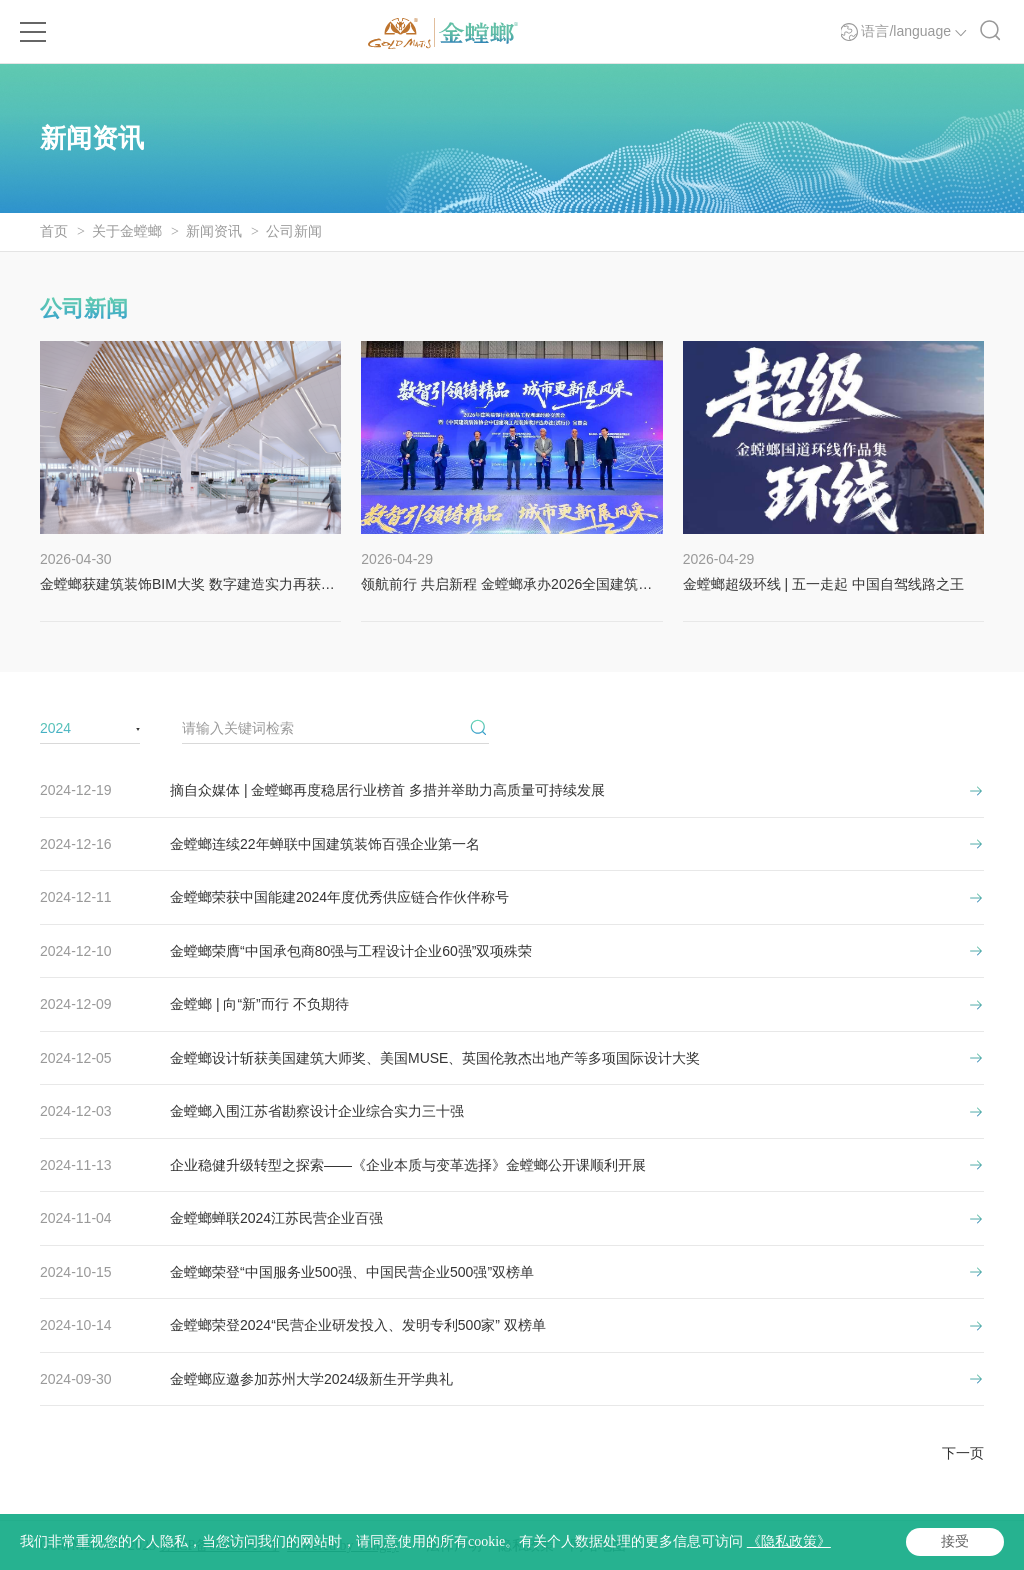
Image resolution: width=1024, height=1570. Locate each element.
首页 (54, 231)
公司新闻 (294, 231)
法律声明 (454, 1545)
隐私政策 (526, 1545)
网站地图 (598, 1545)
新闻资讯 (214, 231)
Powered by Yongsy (343, 1545)
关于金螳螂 (127, 231)
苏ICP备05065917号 (220, 1545)
